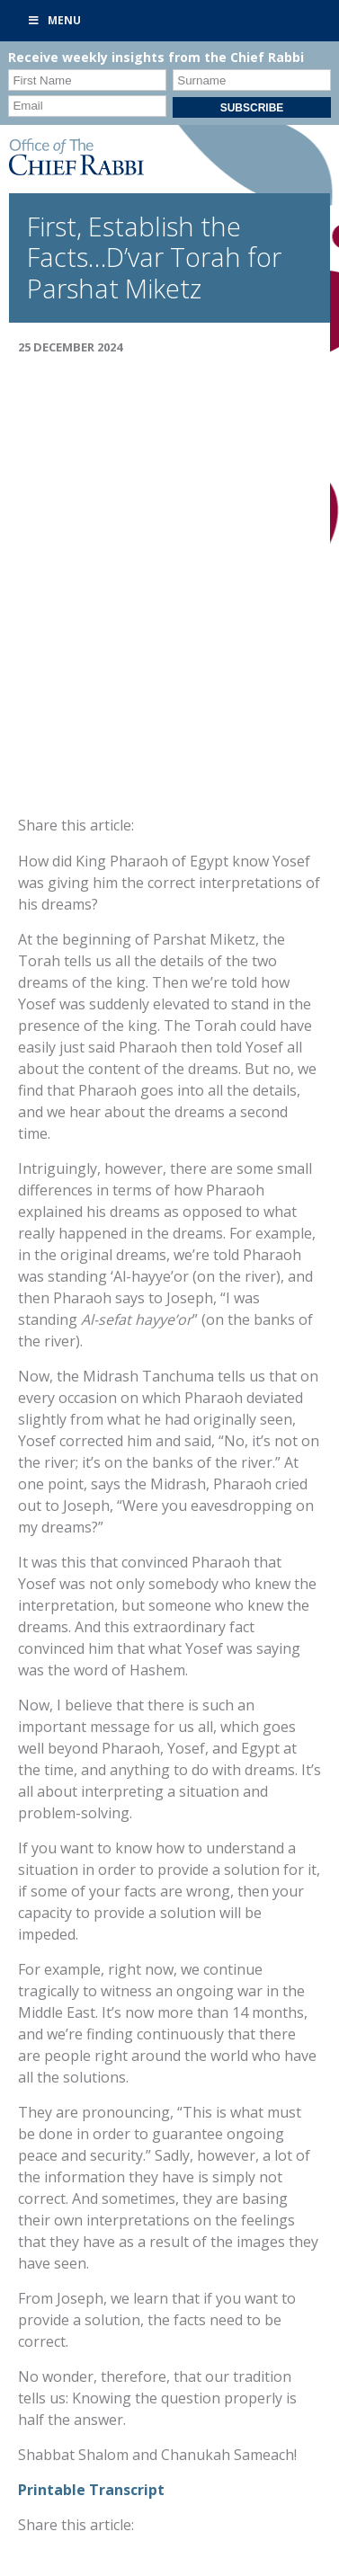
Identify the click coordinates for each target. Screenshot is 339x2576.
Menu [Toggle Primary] (54, 20)
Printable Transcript (91, 2490)
